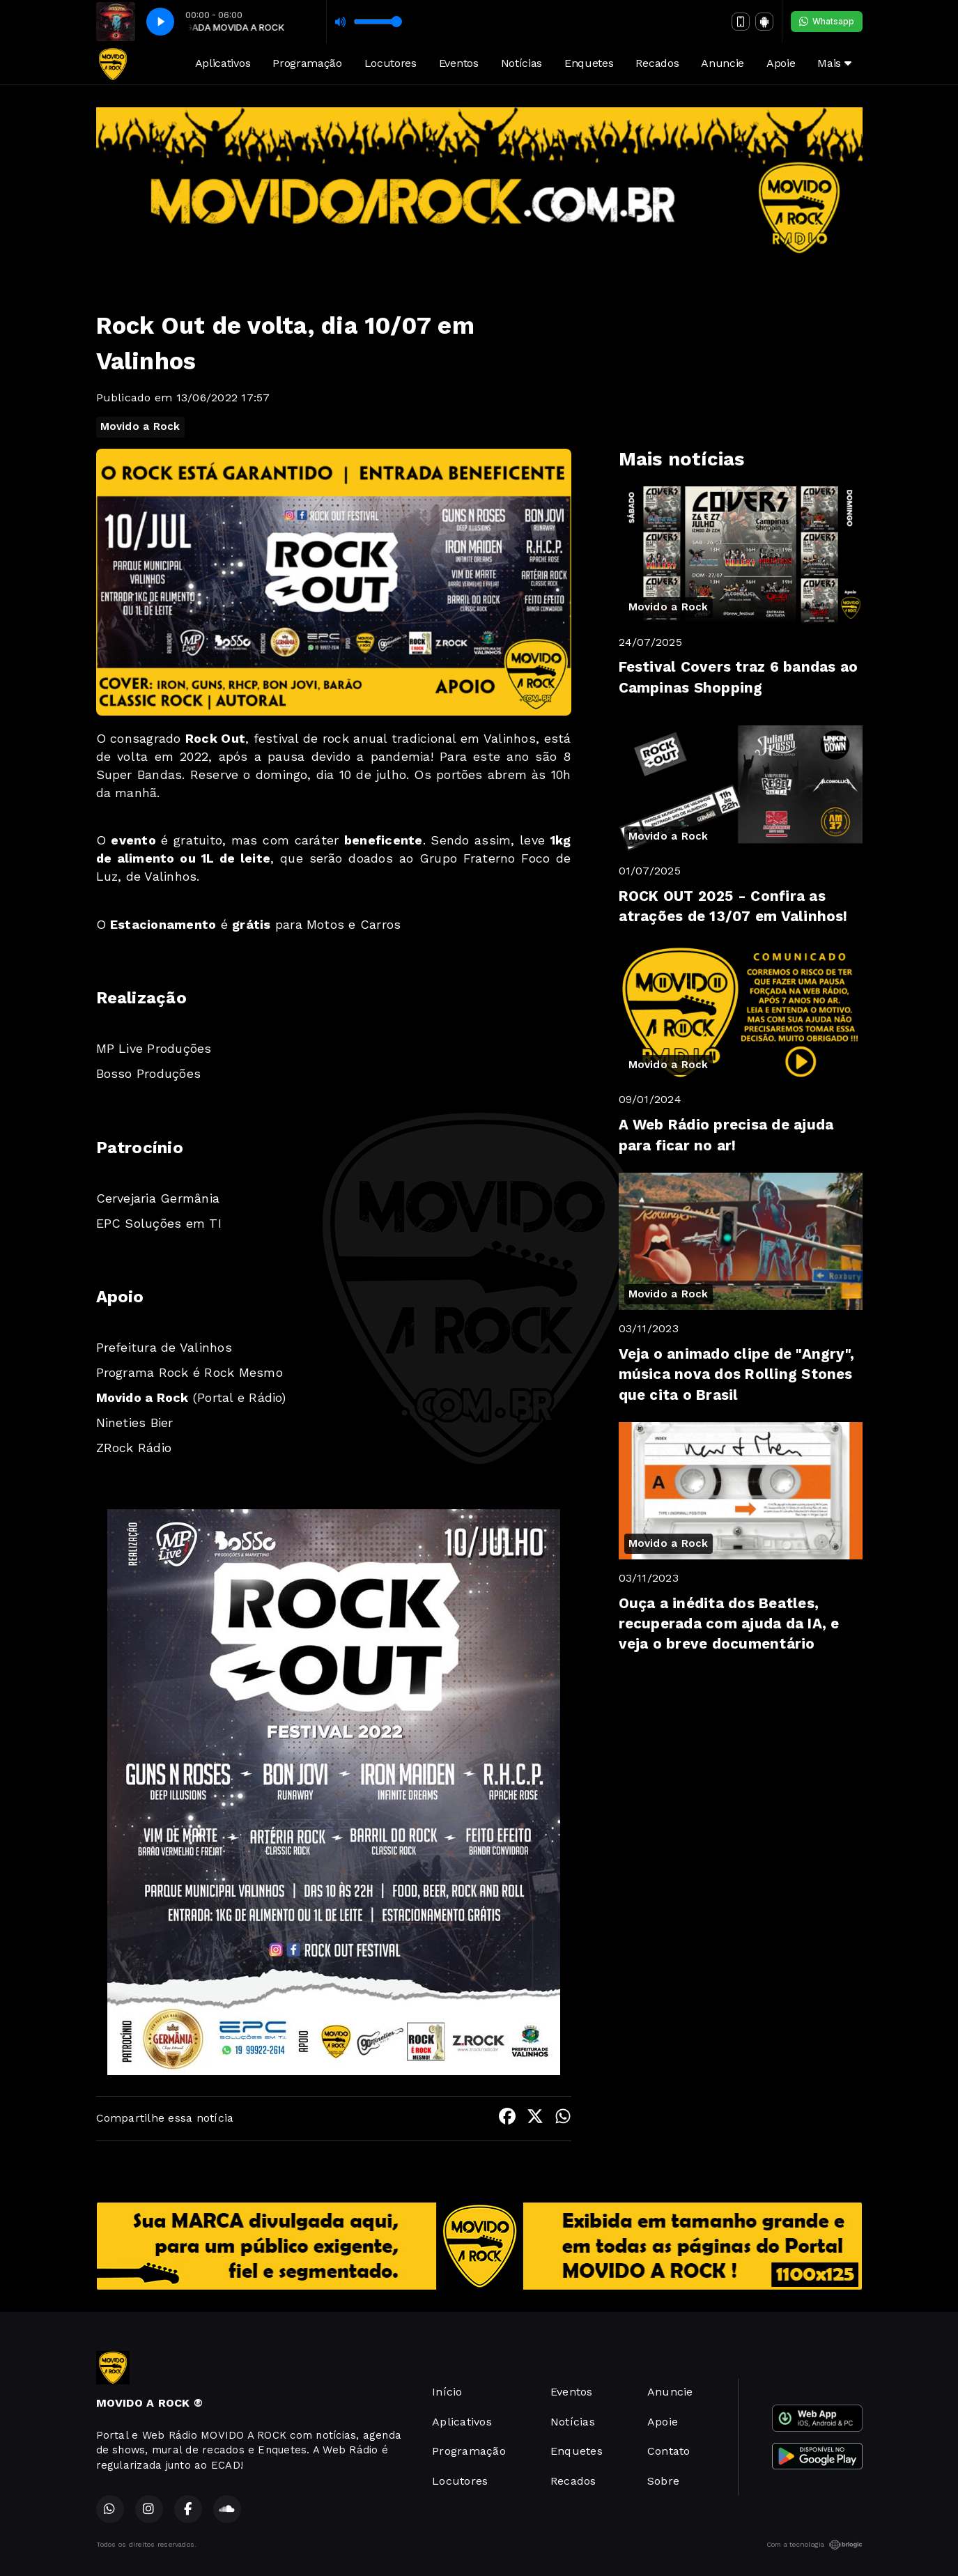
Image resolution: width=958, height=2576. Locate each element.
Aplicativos (222, 63)
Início (447, 2391)
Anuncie (722, 63)
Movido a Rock (140, 426)
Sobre (663, 2481)
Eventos (459, 63)
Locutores (390, 63)
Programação (306, 63)
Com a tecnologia (814, 2545)
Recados (657, 63)
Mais (834, 63)
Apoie (780, 63)
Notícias (521, 63)
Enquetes (588, 63)
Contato (668, 2451)
